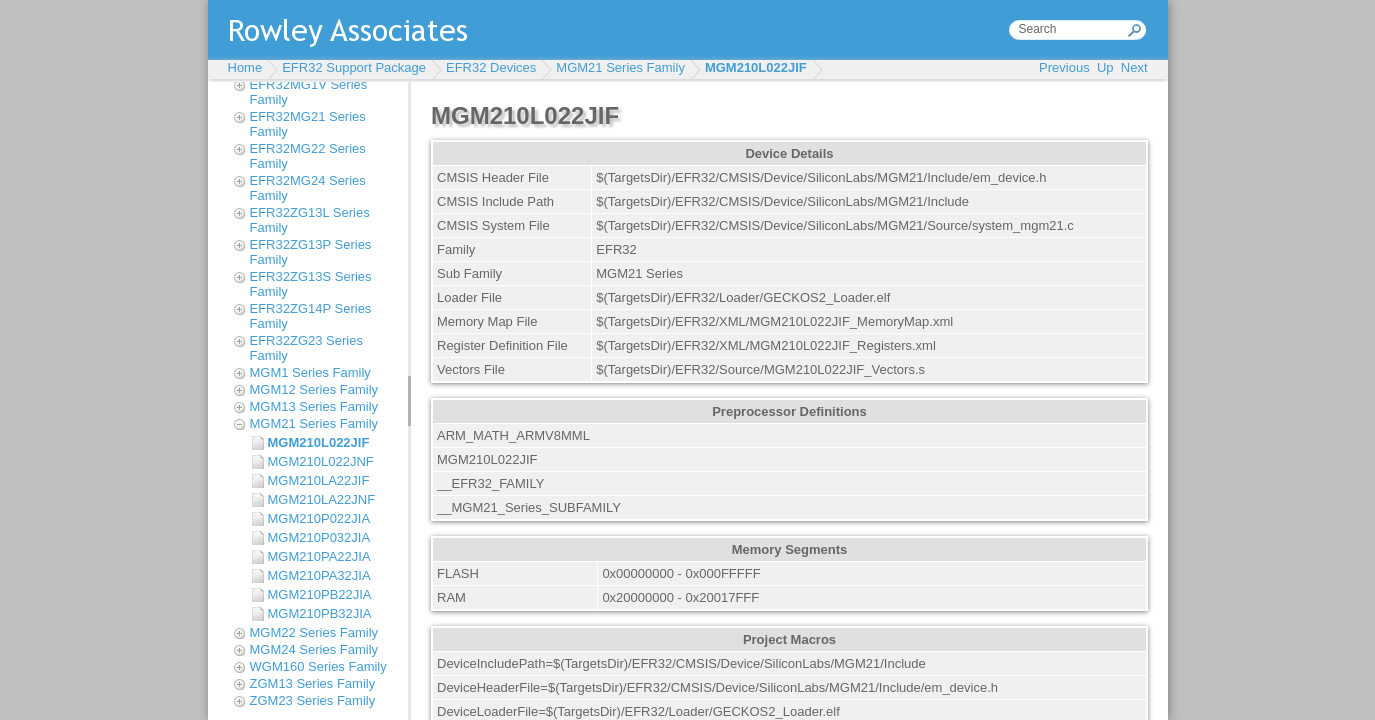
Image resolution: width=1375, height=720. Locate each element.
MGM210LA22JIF (319, 480)
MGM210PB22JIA (320, 594)
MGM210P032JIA (319, 537)
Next (1134, 67)
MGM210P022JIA (319, 518)
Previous (1064, 67)
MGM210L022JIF (756, 67)
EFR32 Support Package (354, 67)
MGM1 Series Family (310, 372)
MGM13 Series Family (314, 406)
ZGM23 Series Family (313, 700)
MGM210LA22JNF (322, 499)
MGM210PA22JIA (319, 556)
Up (1105, 67)
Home (245, 67)
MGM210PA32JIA (319, 575)
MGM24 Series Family (314, 649)
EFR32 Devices (491, 67)
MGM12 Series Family (314, 389)
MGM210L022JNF (321, 461)
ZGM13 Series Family (313, 683)
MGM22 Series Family (314, 632)
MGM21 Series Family (620, 67)
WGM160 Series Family (318, 666)
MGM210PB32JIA (320, 613)
